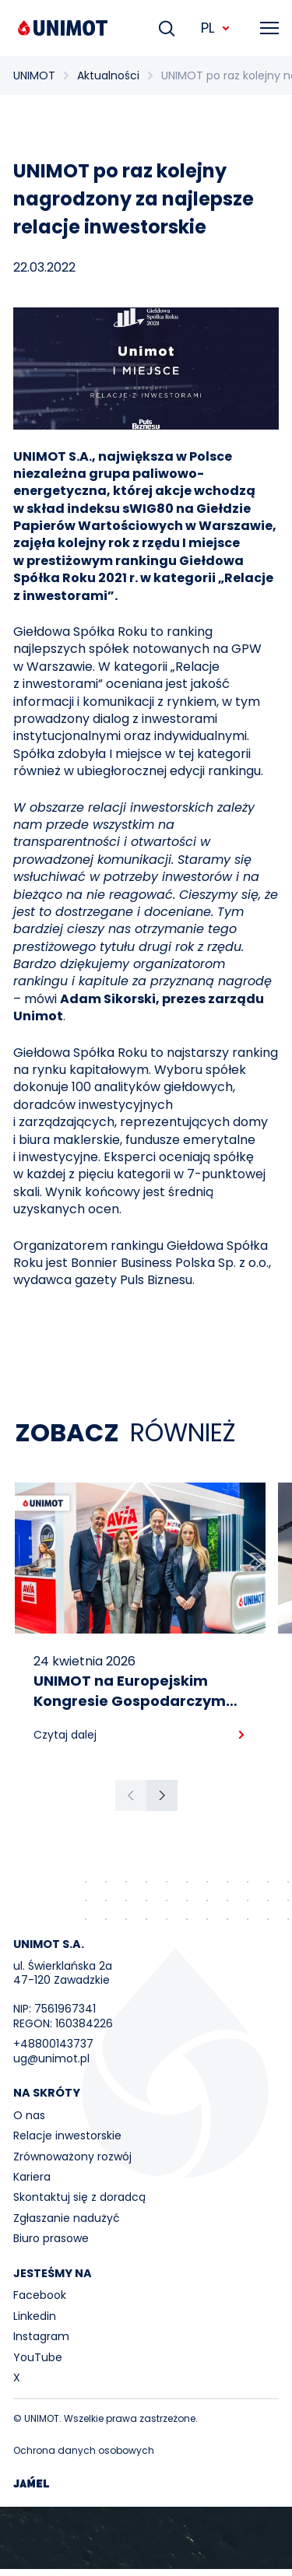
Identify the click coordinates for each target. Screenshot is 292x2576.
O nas (29, 2115)
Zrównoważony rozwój (72, 2157)
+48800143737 (53, 2044)
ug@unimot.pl (51, 2058)
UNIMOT (34, 75)
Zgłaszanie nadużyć (66, 2218)
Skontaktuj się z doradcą (79, 2197)
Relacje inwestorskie (67, 2136)
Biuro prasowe (51, 2238)
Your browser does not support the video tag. (146, 2538)
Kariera (32, 2177)
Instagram (41, 2336)
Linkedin (34, 2316)
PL (216, 27)
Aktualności (108, 75)
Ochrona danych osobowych (83, 2450)
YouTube (37, 2357)
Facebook (39, 2295)
